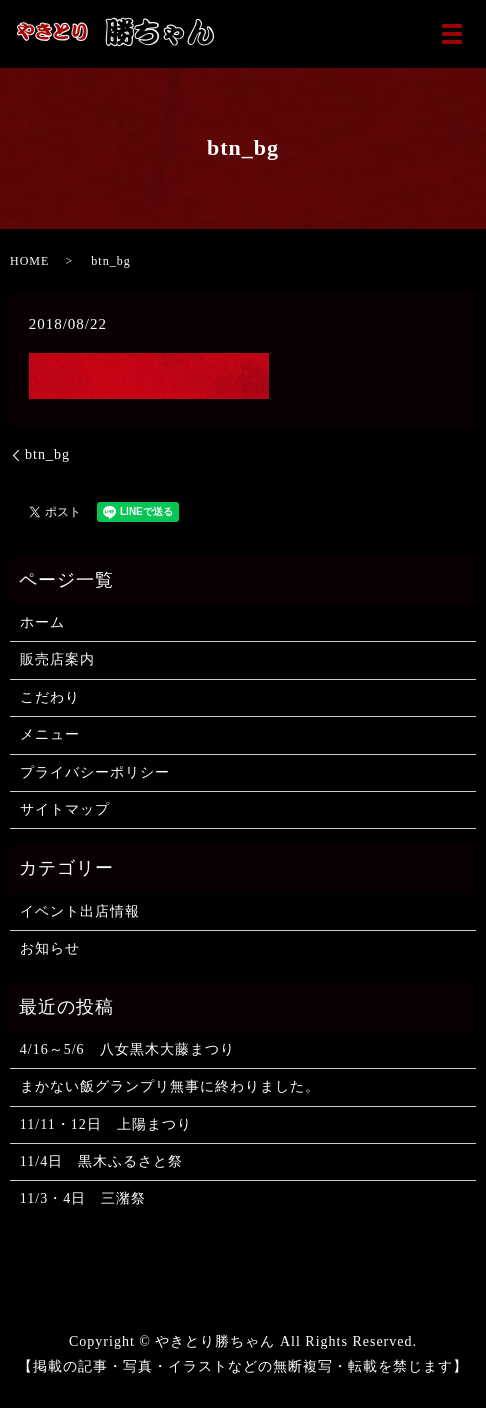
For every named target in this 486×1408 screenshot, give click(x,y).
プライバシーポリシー (95, 772)
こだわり (50, 697)
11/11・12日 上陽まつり (106, 1124)
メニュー (50, 734)
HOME (29, 261)
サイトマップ (65, 809)
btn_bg (47, 454)
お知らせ (50, 948)
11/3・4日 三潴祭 (83, 1198)
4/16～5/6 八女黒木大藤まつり (127, 1049)
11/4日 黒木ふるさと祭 (101, 1161)
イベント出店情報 (80, 911)
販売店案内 (57, 659)
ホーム (42, 622)
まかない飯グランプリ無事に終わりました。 (170, 1086)
